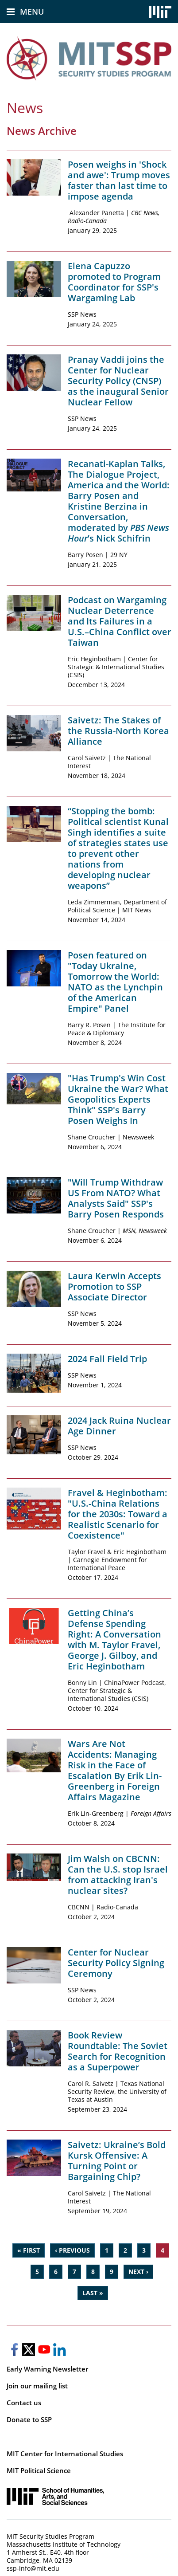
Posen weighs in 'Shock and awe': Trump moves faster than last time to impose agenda (119, 180)
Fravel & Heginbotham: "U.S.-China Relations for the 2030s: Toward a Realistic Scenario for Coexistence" (117, 1514)
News (25, 107)
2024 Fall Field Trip (107, 1359)
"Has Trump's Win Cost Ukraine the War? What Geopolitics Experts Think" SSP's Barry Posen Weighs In (118, 1099)
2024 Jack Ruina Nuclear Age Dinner (119, 1425)
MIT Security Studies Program (50, 2536)
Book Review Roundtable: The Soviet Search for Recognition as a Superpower (117, 2051)
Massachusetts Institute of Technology (63, 2544)
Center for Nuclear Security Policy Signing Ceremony (116, 1962)
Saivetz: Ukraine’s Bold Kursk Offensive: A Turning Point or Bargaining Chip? (117, 2161)
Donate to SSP (29, 2419)
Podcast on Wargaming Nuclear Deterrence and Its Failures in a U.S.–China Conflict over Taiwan (119, 621)
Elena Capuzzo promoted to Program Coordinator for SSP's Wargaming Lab (114, 282)
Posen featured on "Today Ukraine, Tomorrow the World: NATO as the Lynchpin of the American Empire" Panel (115, 981)
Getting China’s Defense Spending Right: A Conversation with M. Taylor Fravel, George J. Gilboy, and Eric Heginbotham (114, 1639)
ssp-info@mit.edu (33, 2568)
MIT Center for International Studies (65, 2453)
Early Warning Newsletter (47, 2368)
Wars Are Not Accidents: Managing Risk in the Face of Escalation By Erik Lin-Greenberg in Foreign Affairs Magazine (115, 1770)
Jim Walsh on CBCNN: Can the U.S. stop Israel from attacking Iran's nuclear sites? (118, 1875)
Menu (32, 11)
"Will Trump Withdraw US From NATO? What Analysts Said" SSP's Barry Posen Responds (116, 1198)
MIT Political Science (39, 2470)
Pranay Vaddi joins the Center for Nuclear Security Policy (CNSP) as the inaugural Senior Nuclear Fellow (118, 380)
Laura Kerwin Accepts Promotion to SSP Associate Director (114, 1286)
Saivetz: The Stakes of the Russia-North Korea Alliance (118, 730)
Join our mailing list (37, 2385)
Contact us (24, 2402)
